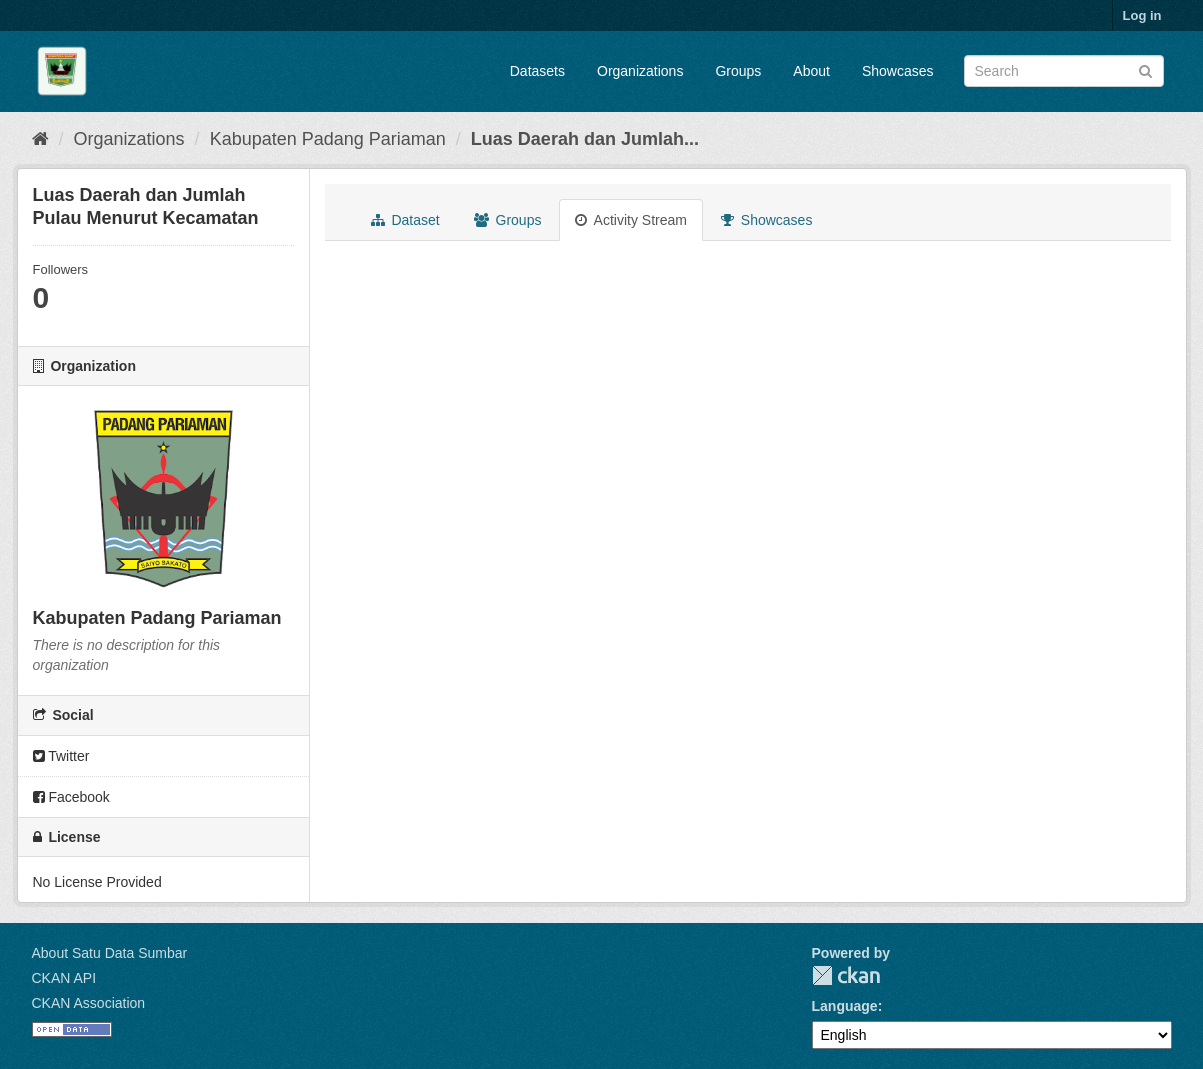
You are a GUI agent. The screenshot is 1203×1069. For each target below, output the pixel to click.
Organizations (640, 71)
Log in (1142, 15)
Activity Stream (630, 220)
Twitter (61, 756)
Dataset (405, 220)
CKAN (846, 975)
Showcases (898, 71)
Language (845, 1006)
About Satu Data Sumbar (110, 953)
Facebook (71, 797)
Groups (738, 71)
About (811, 71)
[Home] (40, 139)
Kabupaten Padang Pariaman (328, 139)
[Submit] (1145, 69)
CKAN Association (89, 1003)
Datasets (537, 71)
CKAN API (64, 978)
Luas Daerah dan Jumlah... (585, 139)
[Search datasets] (1064, 71)
